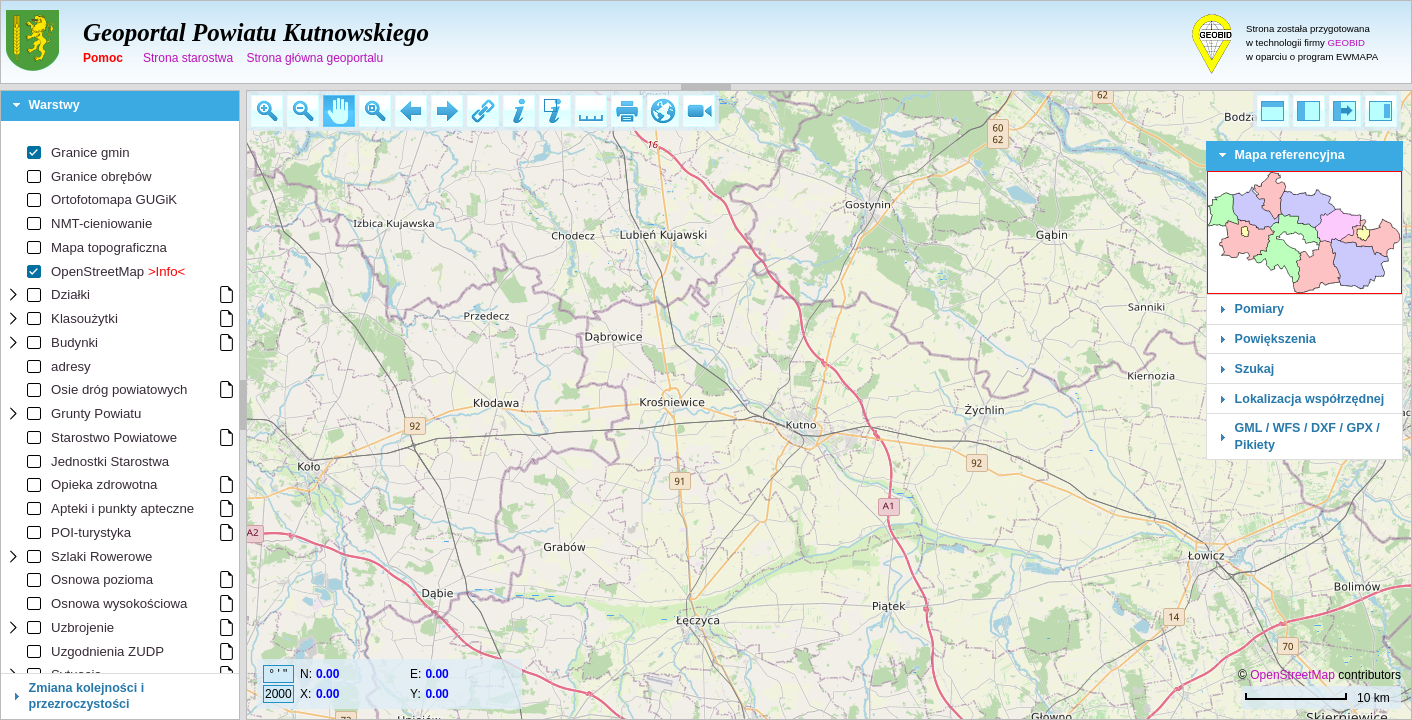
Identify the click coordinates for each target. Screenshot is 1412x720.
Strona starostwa (188, 58)
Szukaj (1255, 369)
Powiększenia (1276, 339)
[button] (267, 111)
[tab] (120, 106)
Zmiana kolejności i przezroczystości (87, 696)
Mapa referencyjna (1290, 155)
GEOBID (1346, 42)
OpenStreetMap (1292, 675)
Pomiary (1259, 309)
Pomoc (103, 58)
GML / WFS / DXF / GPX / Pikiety (1307, 436)
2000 (278, 694)
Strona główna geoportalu (314, 58)
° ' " (278, 674)
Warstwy (54, 105)
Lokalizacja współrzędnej (1310, 399)
